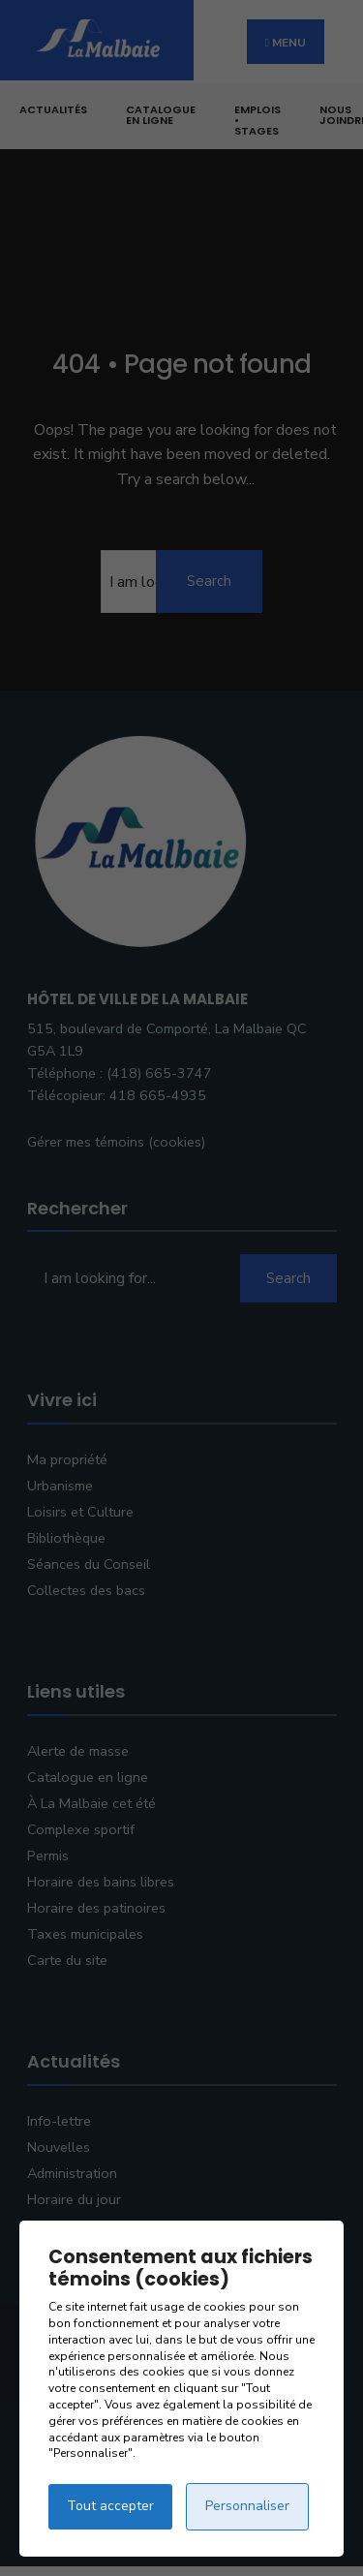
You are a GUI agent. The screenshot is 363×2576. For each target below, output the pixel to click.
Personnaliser (247, 2506)
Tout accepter (110, 2506)
